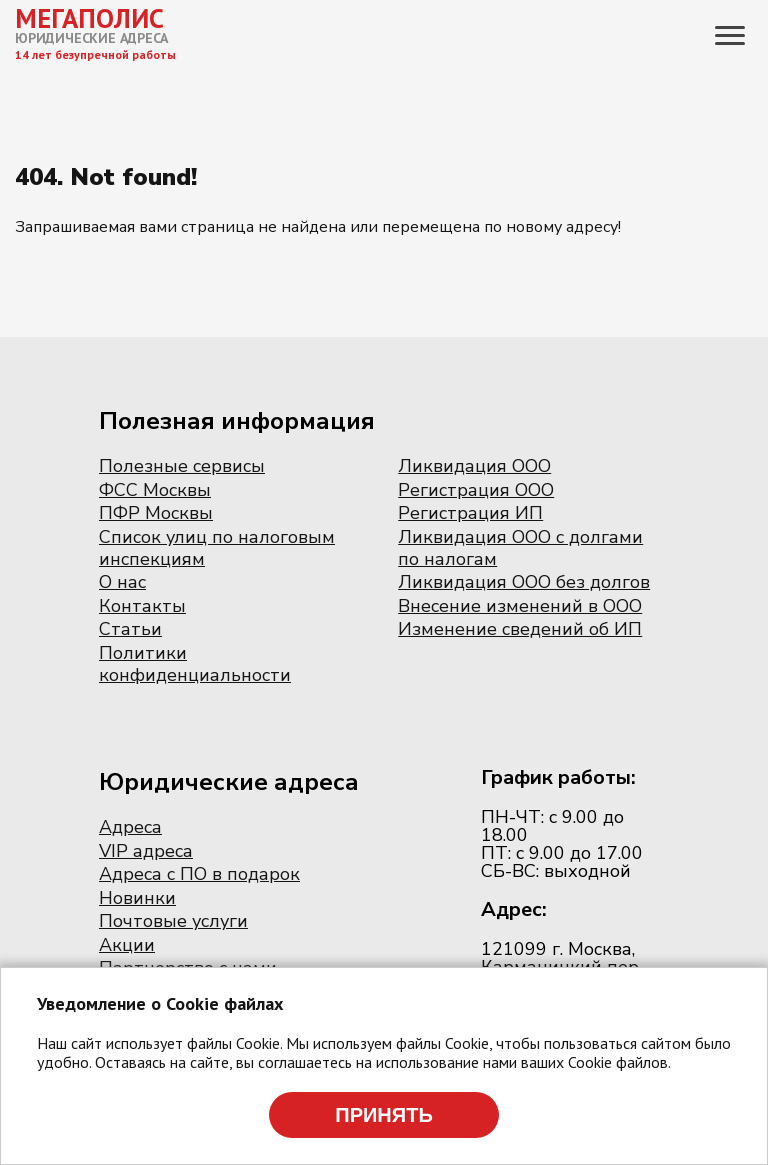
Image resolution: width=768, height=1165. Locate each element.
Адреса (130, 827)
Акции (127, 945)
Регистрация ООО (476, 490)
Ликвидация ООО (474, 466)
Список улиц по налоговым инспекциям (217, 548)
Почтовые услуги (173, 921)
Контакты (142, 606)
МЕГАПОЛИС (89, 18)
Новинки (137, 898)
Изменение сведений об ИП (520, 629)
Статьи (130, 629)
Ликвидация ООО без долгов (524, 582)
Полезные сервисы (182, 466)
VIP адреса (146, 851)
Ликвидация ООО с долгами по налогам (520, 548)
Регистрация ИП (470, 513)
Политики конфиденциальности (195, 664)
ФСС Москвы (155, 490)
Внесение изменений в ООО (520, 606)
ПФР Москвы (156, 513)
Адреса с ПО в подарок (199, 874)
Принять (384, 1115)
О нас (122, 582)
